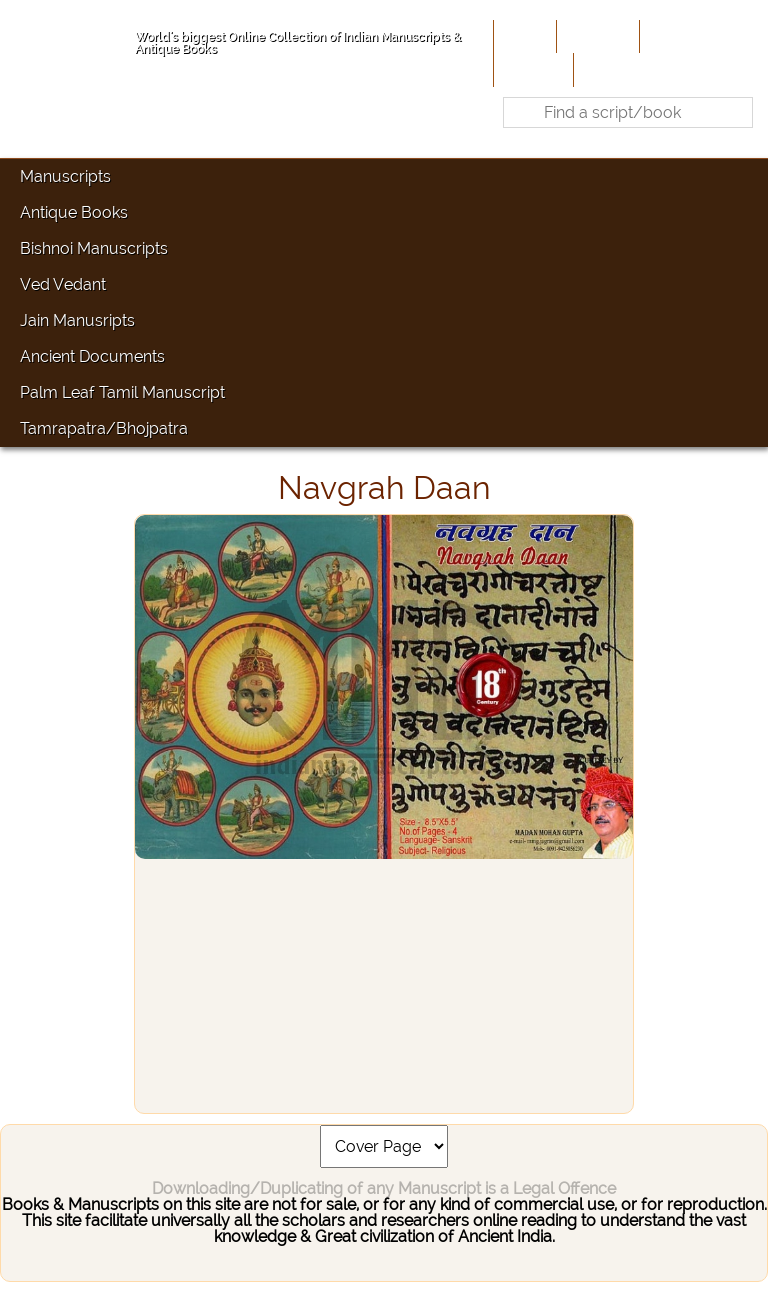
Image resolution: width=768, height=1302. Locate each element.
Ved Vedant (63, 284)
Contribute (683, 36)
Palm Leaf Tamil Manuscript (122, 392)
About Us (596, 36)
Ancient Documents (92, 356)
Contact (608, 69)
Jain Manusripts (77, 320)
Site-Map (531, 69)
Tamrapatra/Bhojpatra (104, 428)
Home (523, 36)
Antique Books (74, 212)
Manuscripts (65, 176)
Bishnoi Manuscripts (94, 248)
